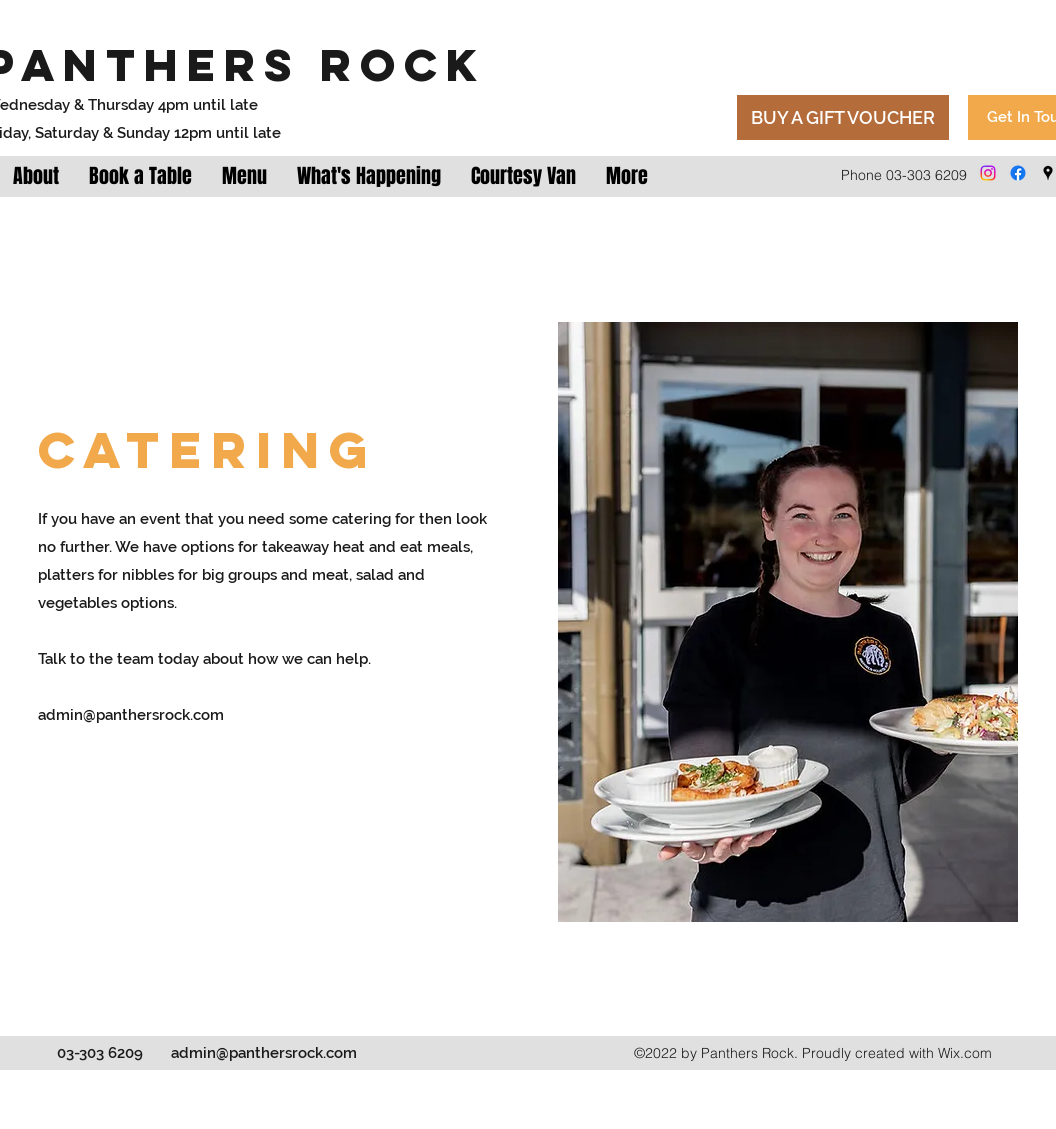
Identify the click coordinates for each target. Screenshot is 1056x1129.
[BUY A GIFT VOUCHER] (843, 117)
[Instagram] (988, 173)
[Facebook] (1018, 173)
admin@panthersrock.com (131, 715)
